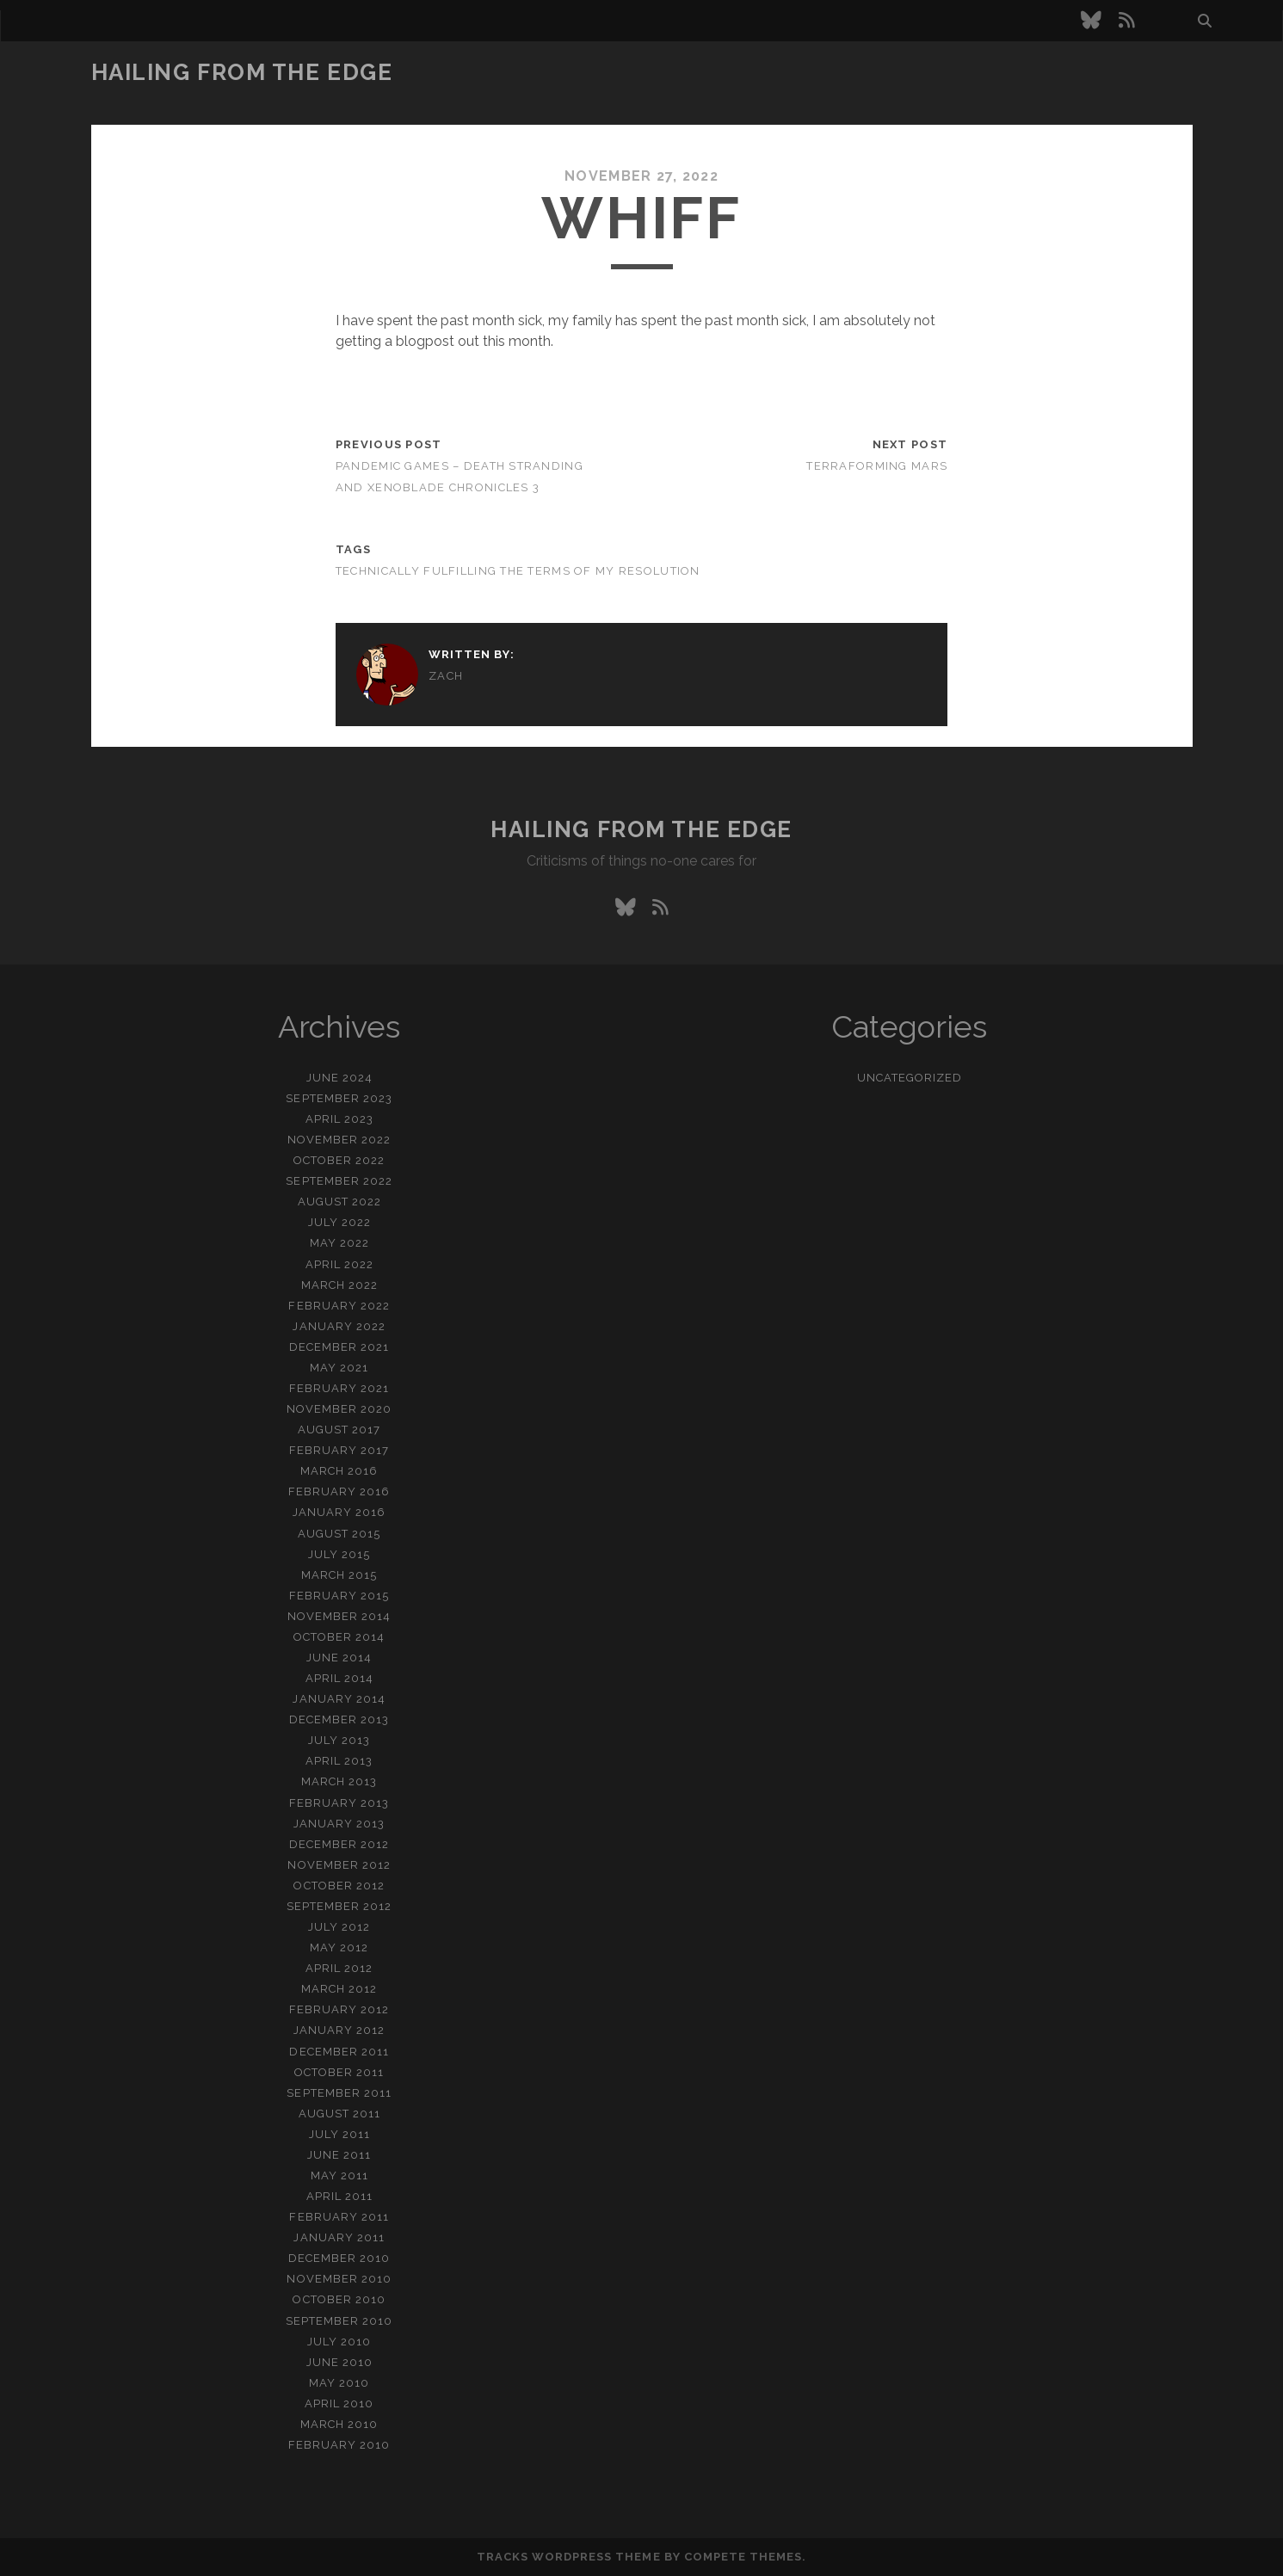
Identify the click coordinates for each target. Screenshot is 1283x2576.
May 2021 (339, 1367)
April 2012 (339, 1968)
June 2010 (339, 2362)
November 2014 (339, 1616)
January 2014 (339, 1698)
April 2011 (339, 2196)
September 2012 (339, 1906)
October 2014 (339, 1636)
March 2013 (339, 1781)
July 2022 (339, 1222)
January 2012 (339, 2030)
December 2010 (339, 2258)
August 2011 (339, 2113)
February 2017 (339, 1450)
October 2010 (339, 2299)
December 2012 (339, 1844)
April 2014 (339, 1678)
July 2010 (339, 2341)
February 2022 (339, 1305)
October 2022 (339, 1160)
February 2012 (339, 2009)
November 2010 (339, 2278)
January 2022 (339, 1326)
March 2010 (339, 2424)
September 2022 (339, 1180)
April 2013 (339, 1760)
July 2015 (339, 1554)
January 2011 (339, 2237)
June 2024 (339, 1077)
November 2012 (339, 1864)
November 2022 (339, 1139)
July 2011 (339, 2134)
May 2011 (339, 2175)
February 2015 (339, 1595)
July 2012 (339, 1926)
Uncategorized (910, 1077)
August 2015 (339, 1533)
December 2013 (339, 1719)
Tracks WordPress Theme (569, 2556)
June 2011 (339, 2154)
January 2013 (339, 1823)
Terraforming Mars (876, 465)
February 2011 (339, 2216)
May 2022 (339, 1242)
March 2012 (339, 1988)
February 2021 (339, 1388)
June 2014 (339, 1657)
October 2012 (339, 1885)
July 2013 (339, 1740)
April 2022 (339, 1264)
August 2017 (339, 1429)
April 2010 (339, 2403)
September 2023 (339, 1098)
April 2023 (339, 1118)
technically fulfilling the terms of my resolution (518, 570)
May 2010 (339, 2382)
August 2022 (339, 1201)
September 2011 (339, 2092)
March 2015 (339, 1574)
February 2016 (339, 1491)
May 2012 (339, 1947)
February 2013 (339, 1802)
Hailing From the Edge (242, 72)
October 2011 (339, 2072)
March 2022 (339, 1285)
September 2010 (339, 2320)
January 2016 (339, 1512)
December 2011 (339, 2051)
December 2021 (339, 1346)
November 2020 (339, 1408)
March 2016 (339, 1470)
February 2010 (339, 2444)
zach (446, 675)
